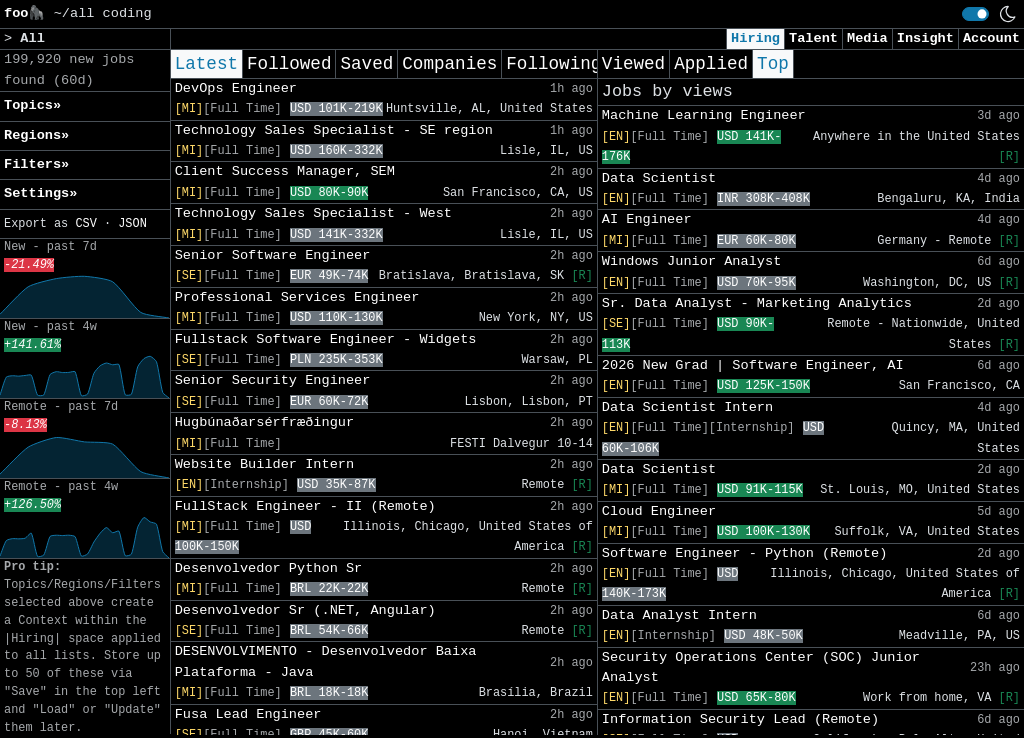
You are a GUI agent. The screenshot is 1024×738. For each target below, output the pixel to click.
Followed (289, 64)
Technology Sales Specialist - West (313, 213)
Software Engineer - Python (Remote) (745, 553)
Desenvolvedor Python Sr (269, 568)
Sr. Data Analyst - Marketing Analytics (757, 303)
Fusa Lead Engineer (248, 714)
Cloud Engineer (659, 511)
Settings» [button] (40, 193)
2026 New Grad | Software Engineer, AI (753, 365)
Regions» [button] (36, 135)
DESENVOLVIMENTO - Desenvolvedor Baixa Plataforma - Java (326, 661)
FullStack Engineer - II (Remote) (305, 506)
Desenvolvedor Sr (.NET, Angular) (305, 610)
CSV (85, 224)
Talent (813, 38)
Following (553, 64)
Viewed (633, 64)
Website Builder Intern (264, 464)
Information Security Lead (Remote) (740, 719)
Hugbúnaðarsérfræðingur (264, 422)
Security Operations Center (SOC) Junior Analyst (761, 667)
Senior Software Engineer (273, 255)
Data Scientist (659, 178)
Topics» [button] (32, 105)
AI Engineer (647, 219)
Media (867, 38)
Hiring (755, 38)
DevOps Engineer (236, 88)
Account (991, 38)
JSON (132, 224)
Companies (449, 64)
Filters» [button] (36, 164)
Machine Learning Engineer (704, 115)
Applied (711, 64)
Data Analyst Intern (679, 615)
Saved (366, 64)
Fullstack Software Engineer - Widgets (326, 339)
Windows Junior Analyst (691, 261)
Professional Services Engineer (297, 297)
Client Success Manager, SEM (285, 171)
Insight (925, 38)
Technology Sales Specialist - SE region (334, 130)
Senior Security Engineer (273, 380)
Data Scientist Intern (687, 407)
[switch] (975, 14)
